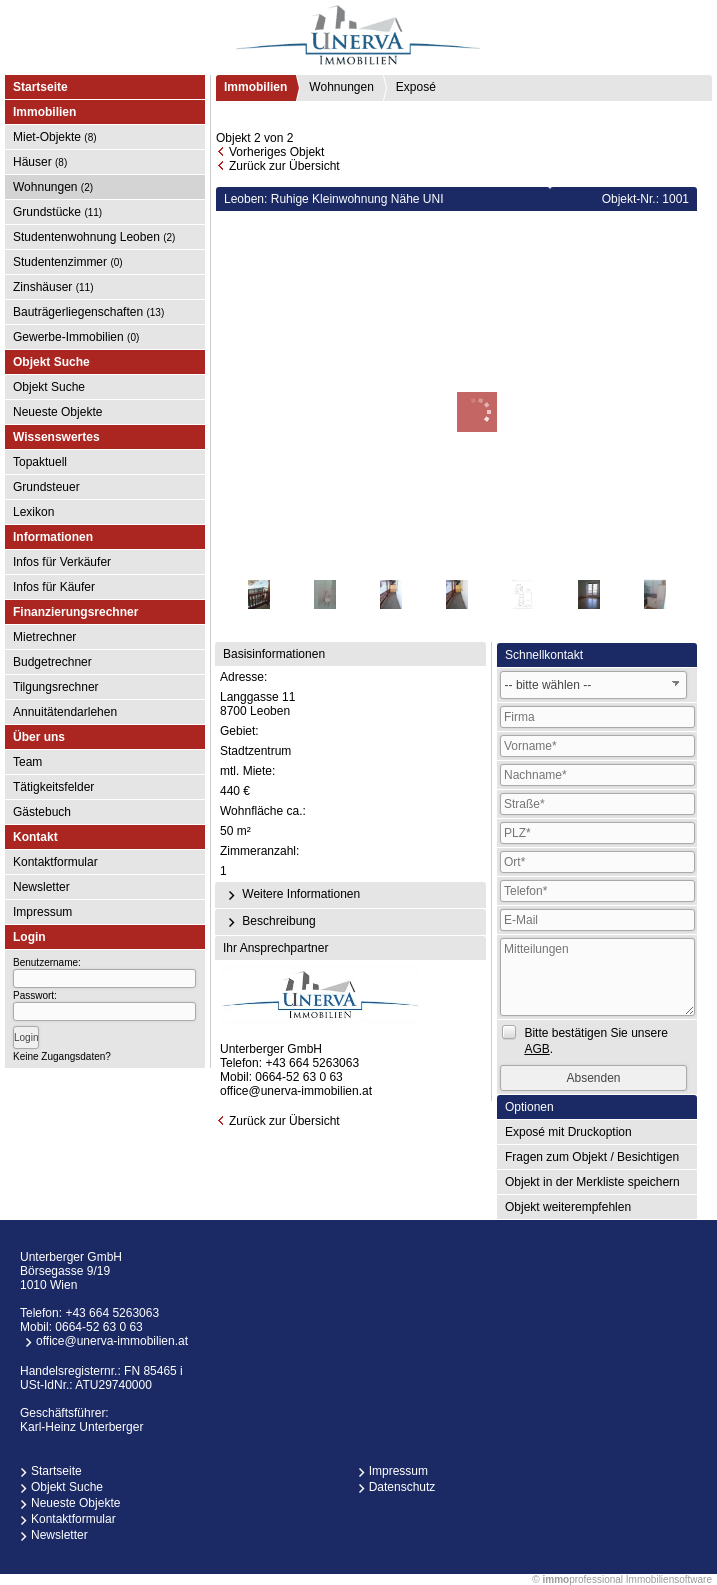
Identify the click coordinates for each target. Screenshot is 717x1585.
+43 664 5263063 (312, 1063)
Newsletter (41, 887)
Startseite (40, 87)
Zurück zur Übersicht (284, 166)
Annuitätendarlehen (65, 712)
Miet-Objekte (55, 137)
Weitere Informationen (291, 895)
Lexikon (33, 512)
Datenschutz (402, 1487)
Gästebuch (42, 812)
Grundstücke (57, 212)
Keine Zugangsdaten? (62, 1056)
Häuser (40, 162)
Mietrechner (44, 637)
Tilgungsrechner (56, 687)
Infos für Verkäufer (62, 562)
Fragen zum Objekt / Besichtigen (592, 1157)
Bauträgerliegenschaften (88, 312)
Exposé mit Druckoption (568, 1132)
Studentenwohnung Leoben (94, 237)
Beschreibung (269, 922)
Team (27, 762)
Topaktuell (40, 462)
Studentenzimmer (68, 262)
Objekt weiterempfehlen (568, 1207)
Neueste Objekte (57, 412)
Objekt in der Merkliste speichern (592, 1182)
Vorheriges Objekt (276, 152)
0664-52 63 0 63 (298, 1077)
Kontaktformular (55, 862)
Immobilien (255, 87)
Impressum (42, 912)
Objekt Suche (49, 387)
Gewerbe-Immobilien (76, 337)
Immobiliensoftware (669, 1579)
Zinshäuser (53, 287)
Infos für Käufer (54, 587)
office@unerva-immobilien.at (296, 1091)
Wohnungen (53, 187)
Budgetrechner (52, 662)
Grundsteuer (46, 487)
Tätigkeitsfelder (53, 787)
